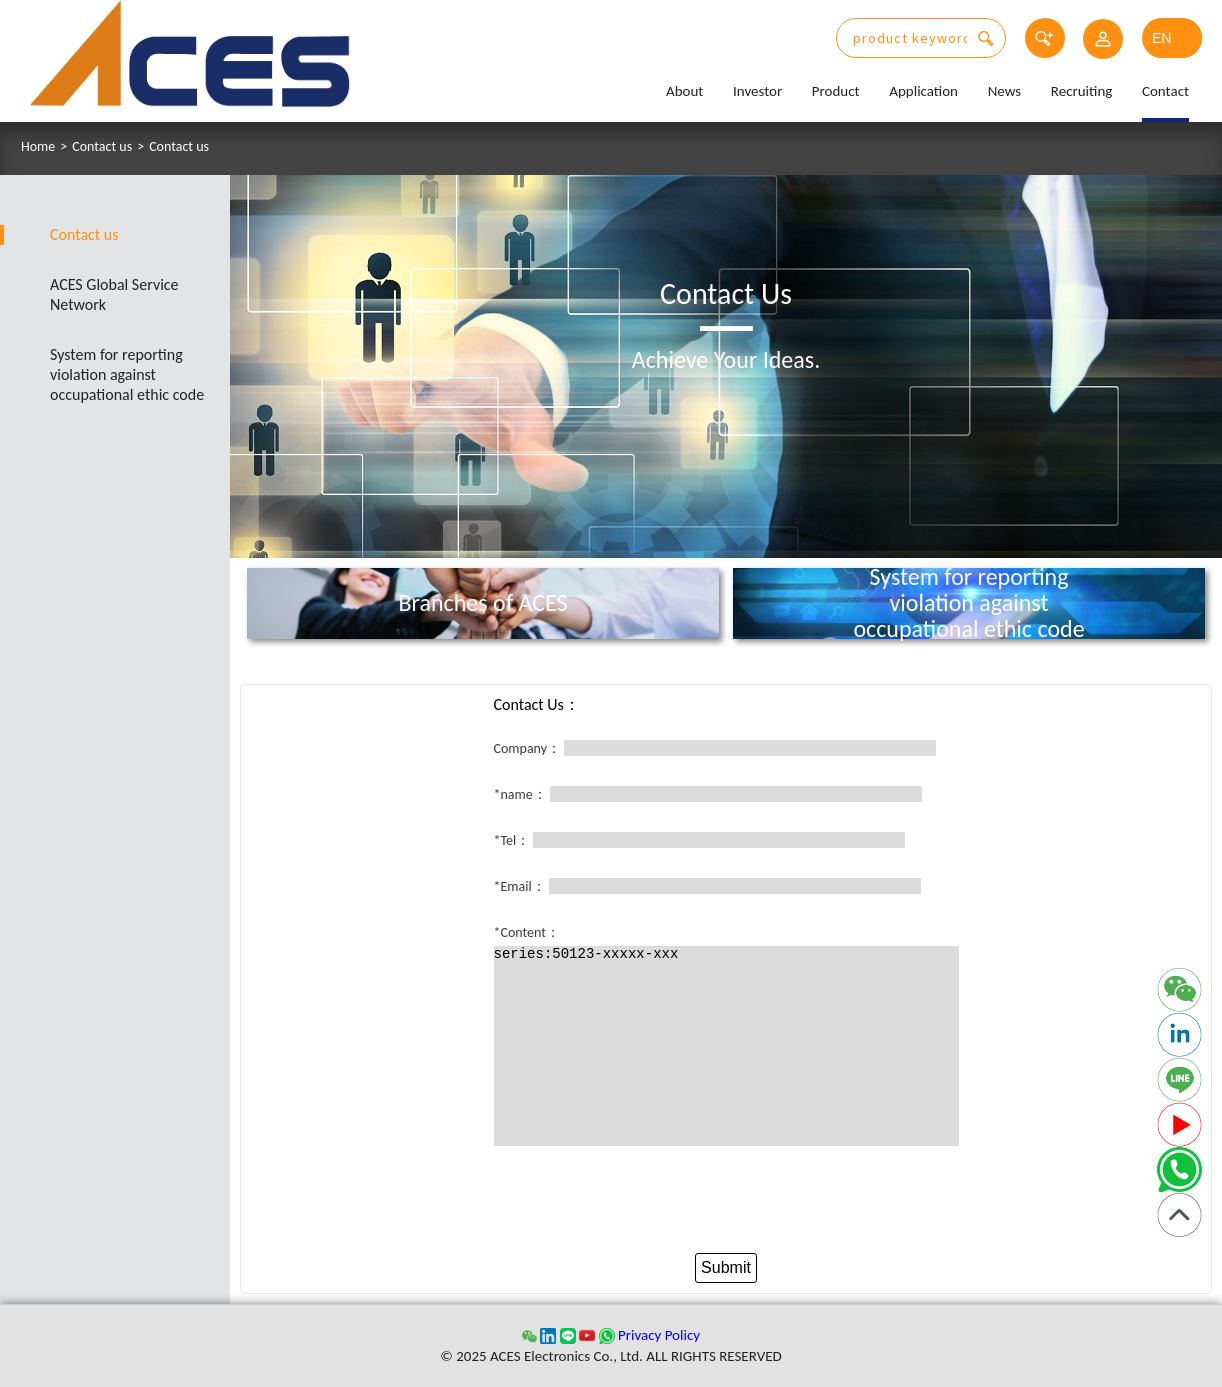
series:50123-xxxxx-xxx (726, 1046)
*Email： (520, 886)
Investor (757, 91)
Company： (528, 748)
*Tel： (512, 840)
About (684, 91)
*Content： (527, 932)
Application (923, 91)
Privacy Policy (659, 1335)
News (1005, 91)
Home (38, 147)
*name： (520, 794)
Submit (726, 1267)
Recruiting (1082, 91)
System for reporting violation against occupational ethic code (127, 374)
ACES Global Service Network (114, 294)
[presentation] (726, 1204)
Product (836, 91)
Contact (1165, 91)
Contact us (102, 147)
